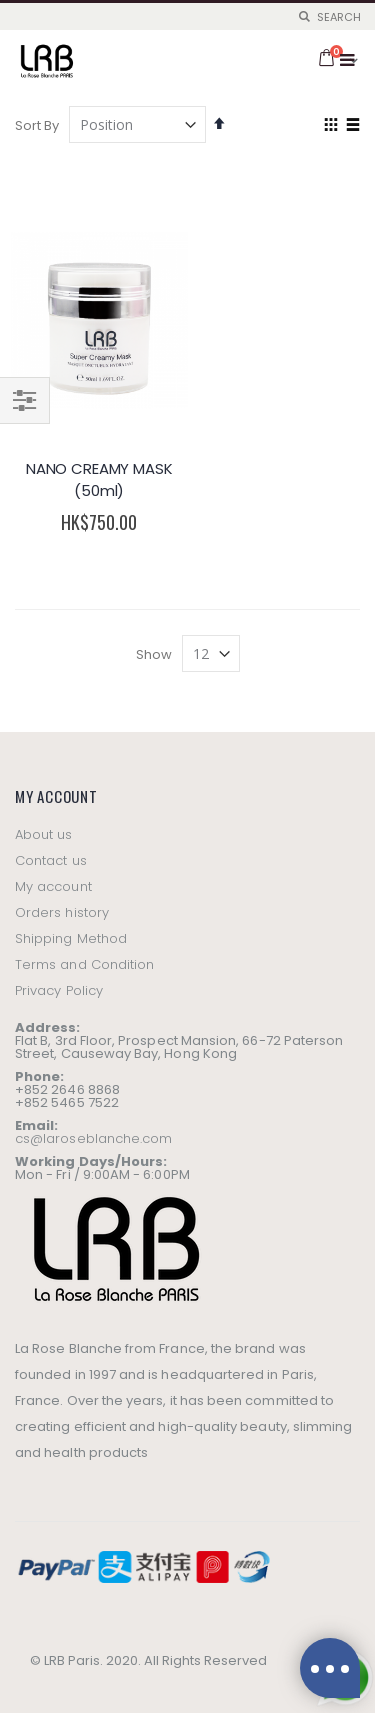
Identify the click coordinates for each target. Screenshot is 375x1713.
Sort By (37, 125)
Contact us (51, 860)
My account (53, 886)
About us (44, 834)
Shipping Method (71, 938)
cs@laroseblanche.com (93, 1138)
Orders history (62, 912)
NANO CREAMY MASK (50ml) (99, 479)
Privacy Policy (59, 990)
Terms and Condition (84, 964)
